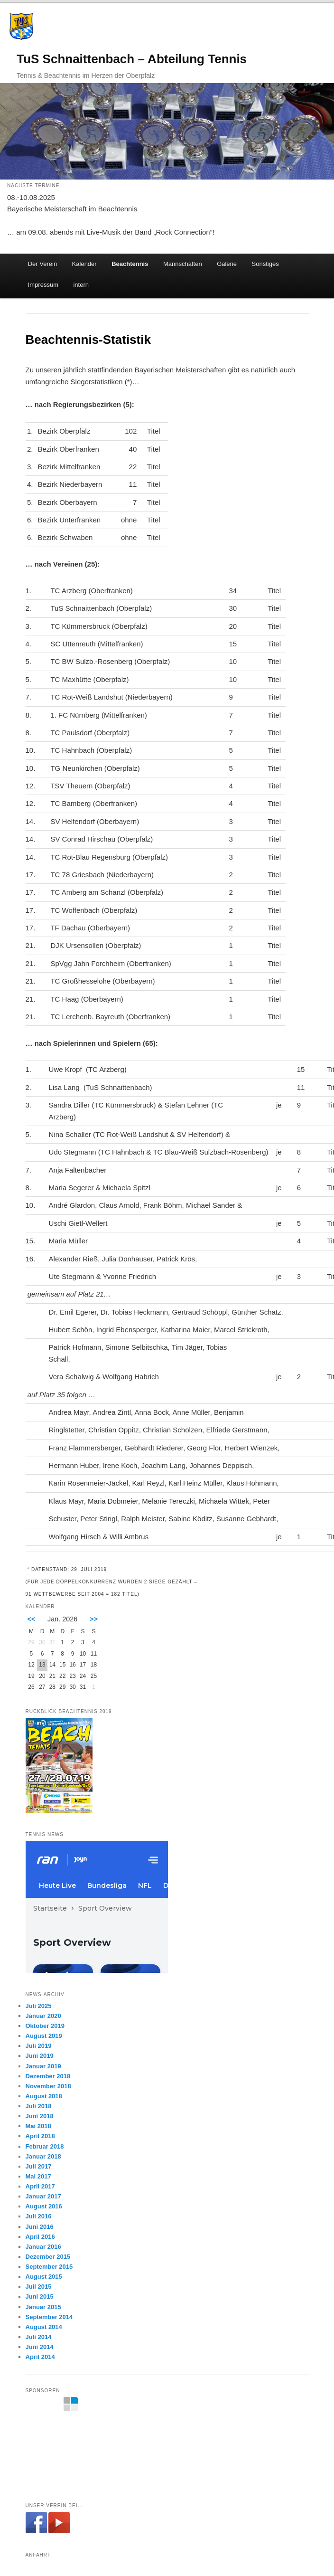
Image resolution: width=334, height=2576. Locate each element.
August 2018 (44, 2096)
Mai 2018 (38, 2126)
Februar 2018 (45, 2146)
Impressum (43, 284)
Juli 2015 (39, 2286)
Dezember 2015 (48, 2256)
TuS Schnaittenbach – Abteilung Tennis (132, 59)
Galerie (227, 263)
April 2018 (40, 2136)
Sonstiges (265, 263)
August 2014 (44, 2326)
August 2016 (44, 2206)
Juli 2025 (39, 2005)
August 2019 (44, 2035)
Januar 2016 (43, 2246)
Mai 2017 (38, 2176)
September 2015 (49, 2266)
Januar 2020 (43, 2015)
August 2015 (44, 2276)
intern (81, 284)
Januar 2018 (43, 2156)
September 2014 (49, 2316)
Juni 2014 (40, 2346)
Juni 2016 (40, 2226)
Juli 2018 (39, 2106)
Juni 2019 (40, 2055)
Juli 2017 (39, 2166)
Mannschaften (182, 263)
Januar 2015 (43, 2307)
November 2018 (48, 2086)
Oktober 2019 (45, 2025)
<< (32, 1619)
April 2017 (40, 2186)
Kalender (84, 263)
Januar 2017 (43, 2196)
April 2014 (40, 2356)
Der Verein (42, 263)
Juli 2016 (39, 2216)
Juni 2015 (40, 2296)
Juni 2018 (40, 2116)
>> (94, 1619)
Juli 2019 (39, 2045)
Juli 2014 (39, 2336)
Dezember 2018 (48, 2076)
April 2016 (40, 2236)
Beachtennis (129, 263)
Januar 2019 (43, 2066)
